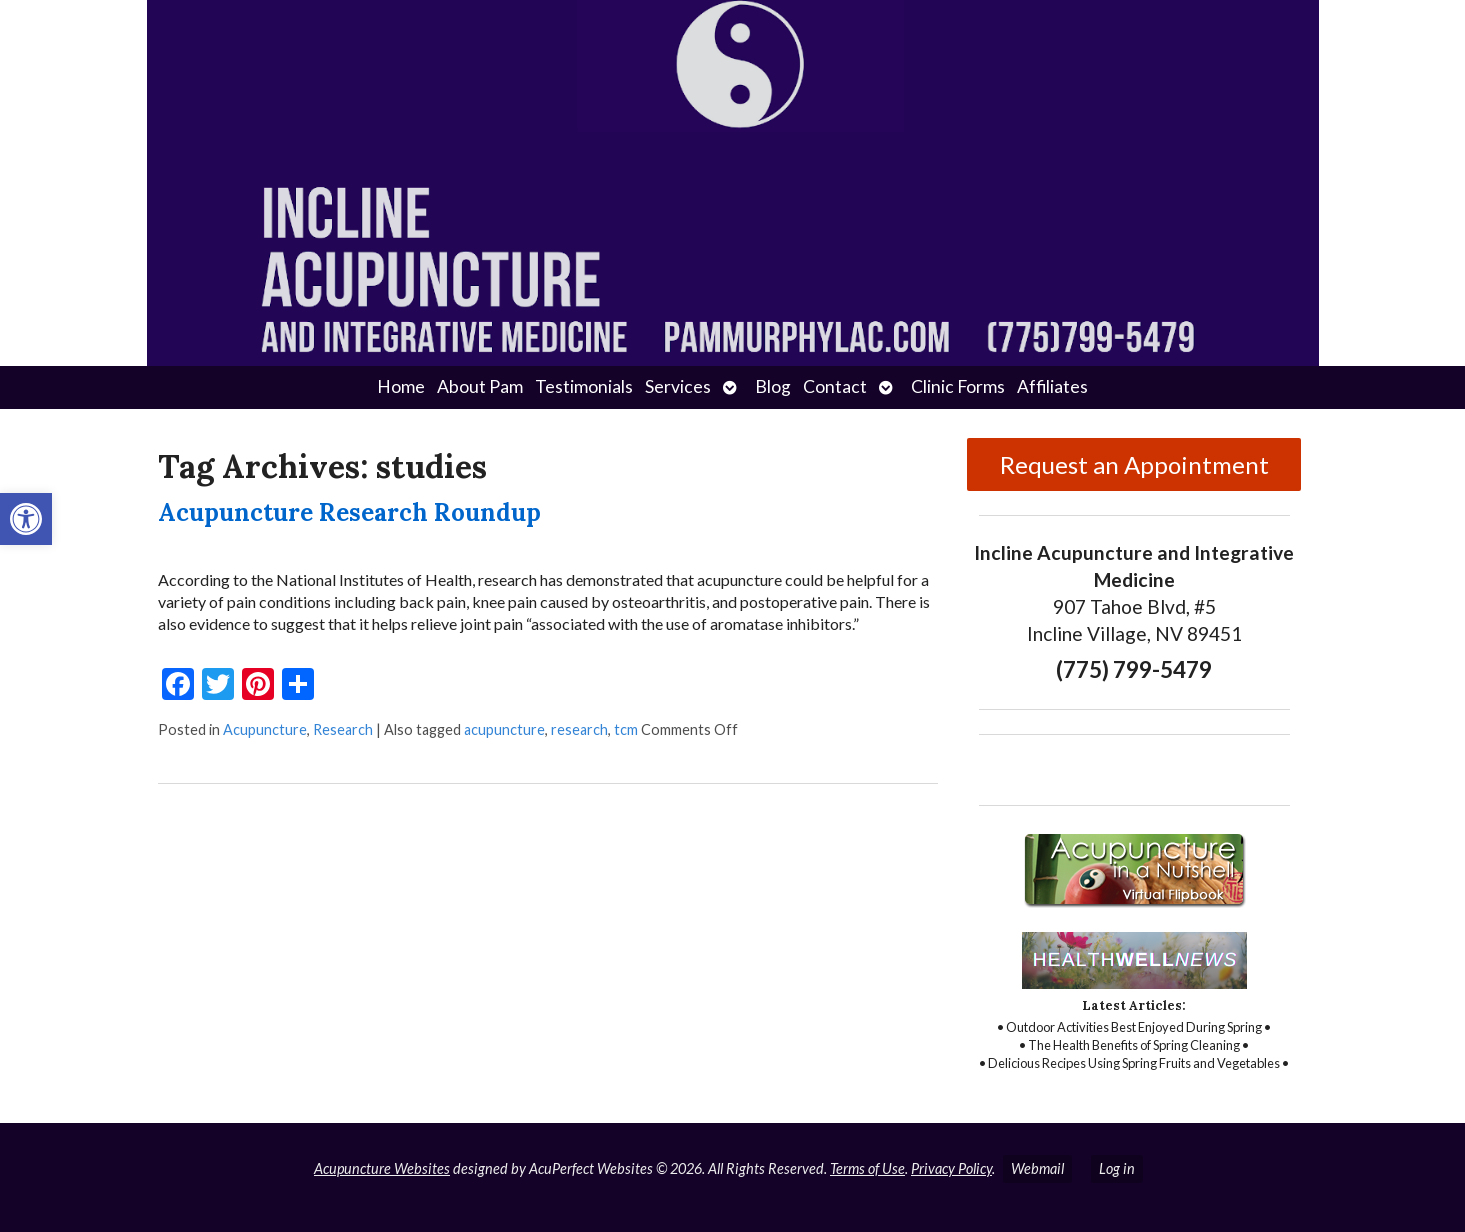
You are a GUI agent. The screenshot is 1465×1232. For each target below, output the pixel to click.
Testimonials (584, 386)
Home (401, 386)
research (579, 729)
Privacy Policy (951, 1168)
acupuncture (504, 729)
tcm (626, 729)
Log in (1117, 1168)
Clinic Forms (958, 386)
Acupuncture (265, 729)
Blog (773, 386)
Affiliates (1052, 386)
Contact (835, 386)
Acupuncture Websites (382, 1168)
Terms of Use (867, 1168)
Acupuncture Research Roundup (349, 512)
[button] (26, 519)
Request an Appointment (1134, 464)
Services (678, 386)
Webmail (1037, 1168)
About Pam (480, 386)
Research (343, 729)
